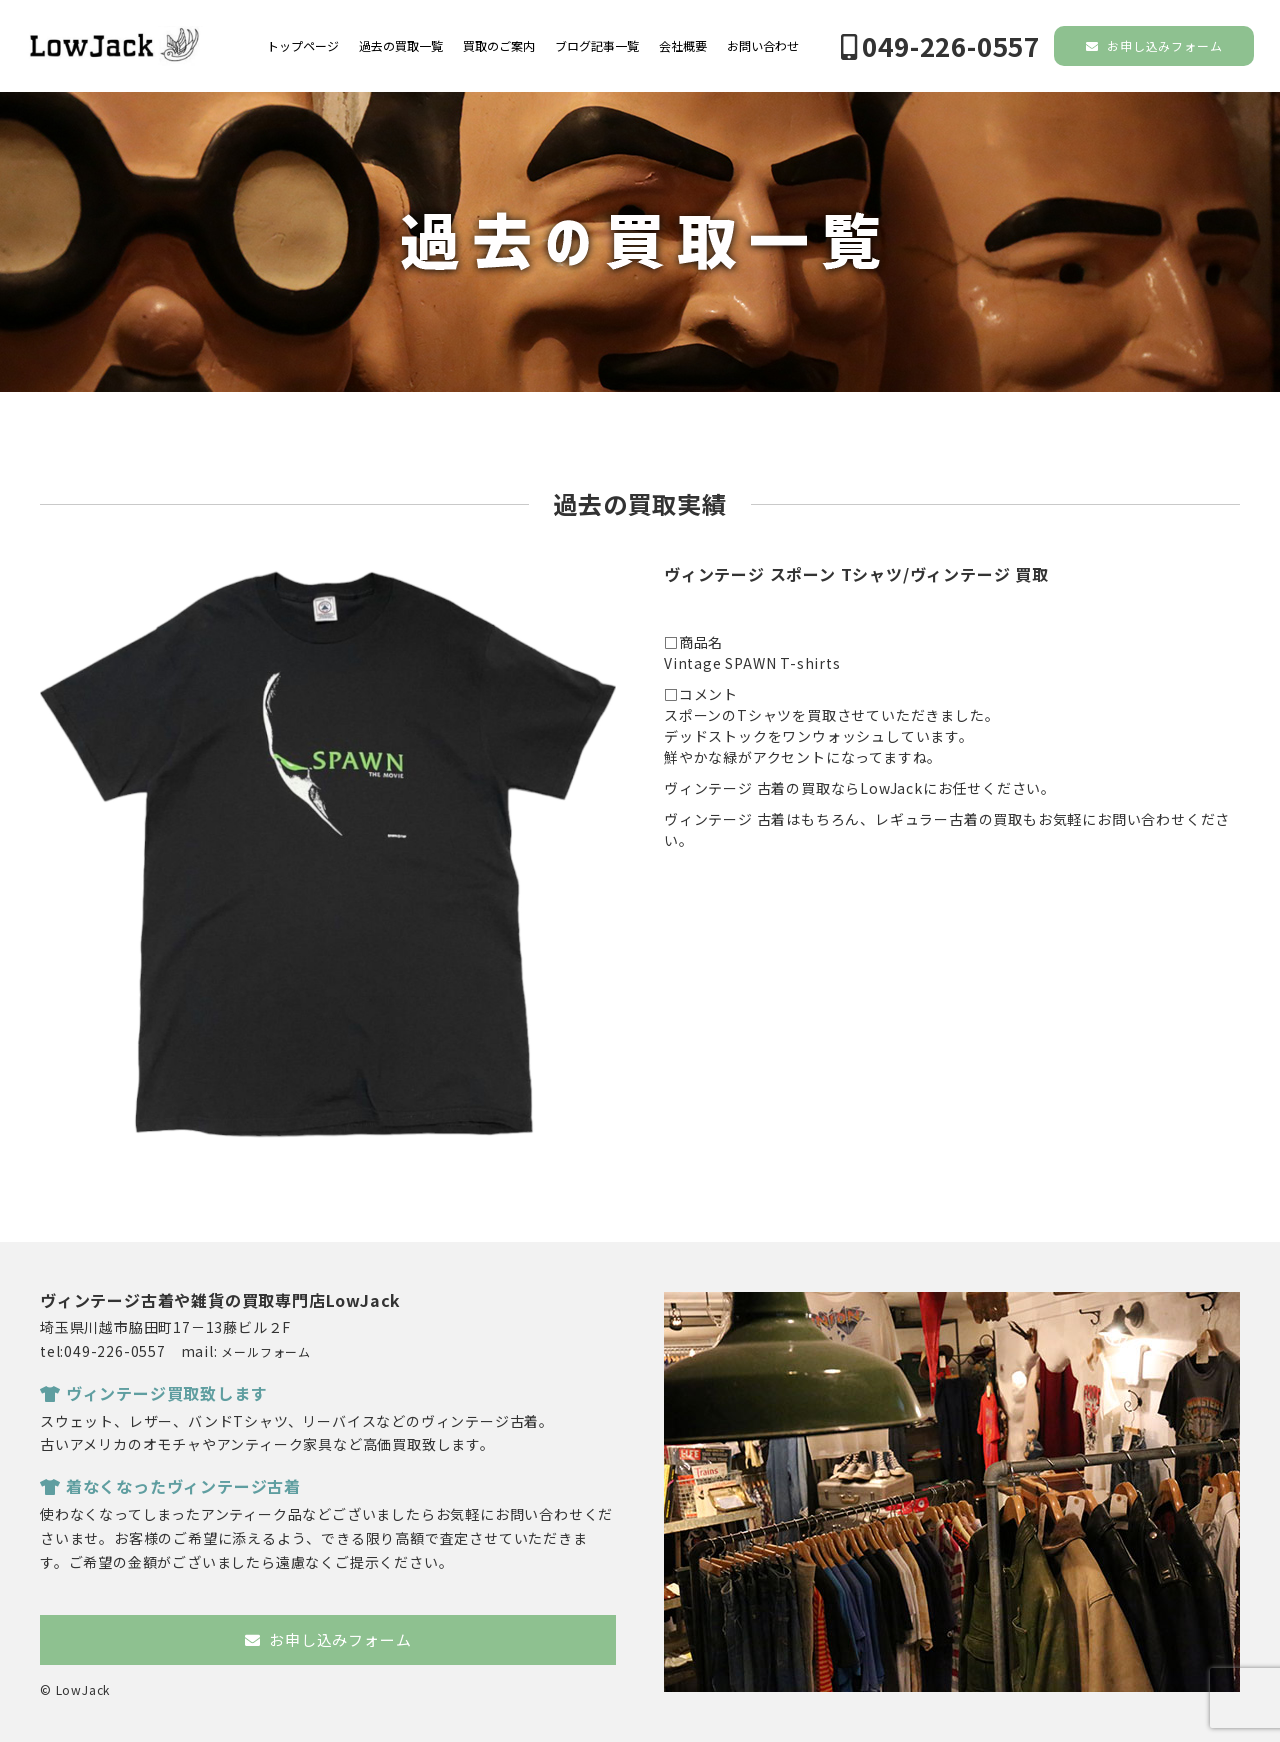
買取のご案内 (499, 46)
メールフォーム (266, 1351)
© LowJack (75, 1689)
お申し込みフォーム (1154, 45)
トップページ (303, 46)
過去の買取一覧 (401, 46)
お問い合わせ (763, 46)
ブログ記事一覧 (597, 46)
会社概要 (683, 46)
